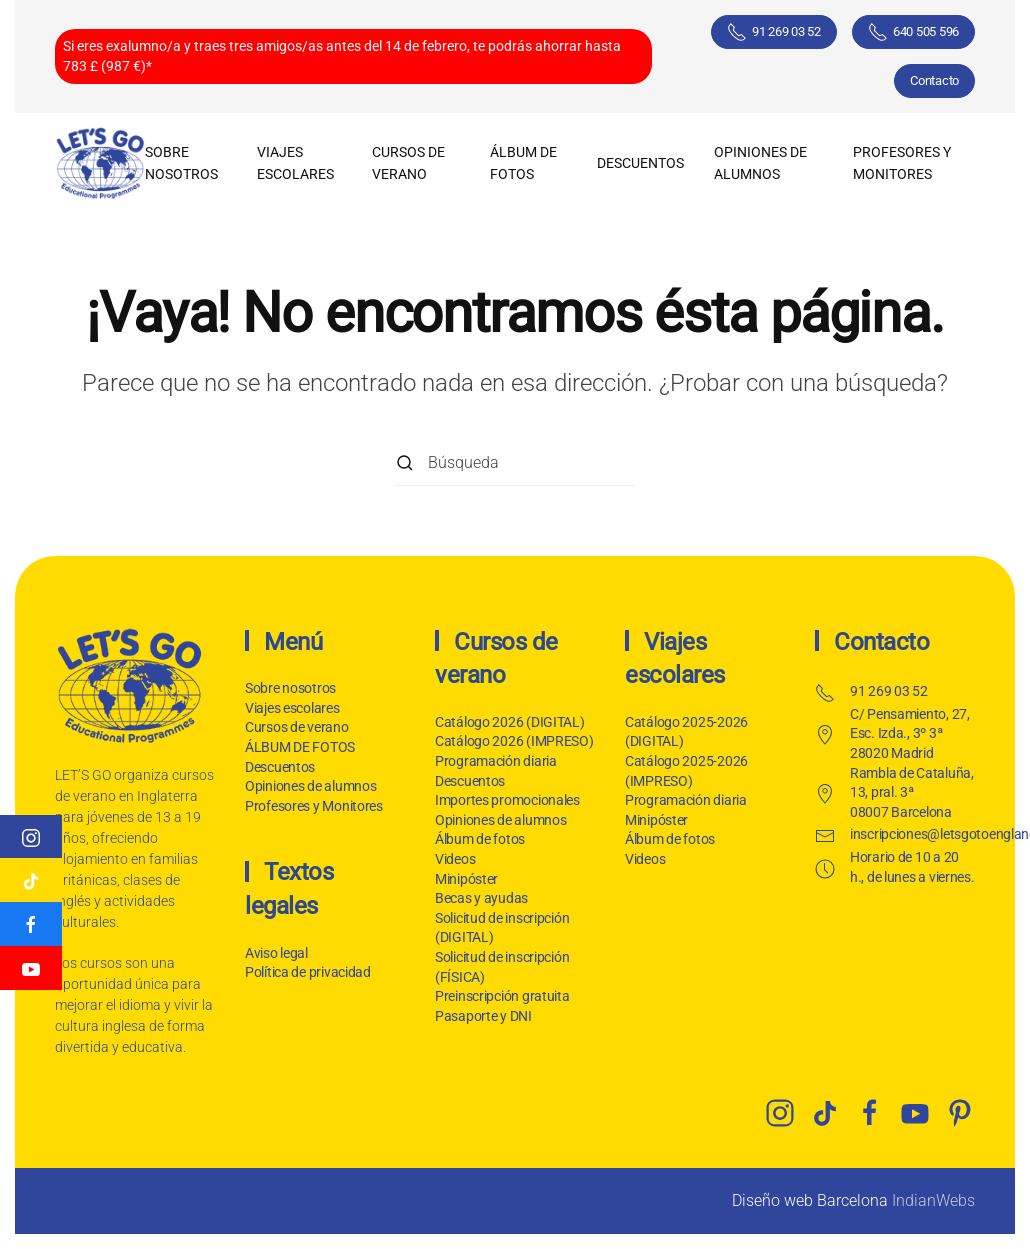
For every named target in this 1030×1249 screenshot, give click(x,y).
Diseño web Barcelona (810, 1200)
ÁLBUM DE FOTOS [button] (523, 163)
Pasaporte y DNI (483, 1016)
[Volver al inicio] (100, 163)
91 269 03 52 (774, 32)
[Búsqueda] (515, 463)
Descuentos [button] (640, 163)
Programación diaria (496, 761)
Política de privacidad (306, 972)
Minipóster (466, 879)
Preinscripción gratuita (502, 996)
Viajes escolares (292, 708)
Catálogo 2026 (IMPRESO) (514, 741)
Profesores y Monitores (902, 163)
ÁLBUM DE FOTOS (300, 747)
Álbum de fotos (480, 839)
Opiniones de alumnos (760, 163)
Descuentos (280, 767)
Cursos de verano (297, 727)
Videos (455, 859)
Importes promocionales (507, 800)
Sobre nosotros (181, 163)
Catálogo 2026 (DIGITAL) (510, 722)
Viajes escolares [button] (295, 163)
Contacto (934, 80)
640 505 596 (913, 32)
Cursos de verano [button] (408, 163)
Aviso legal (274, 953)
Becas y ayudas (481, 898)
